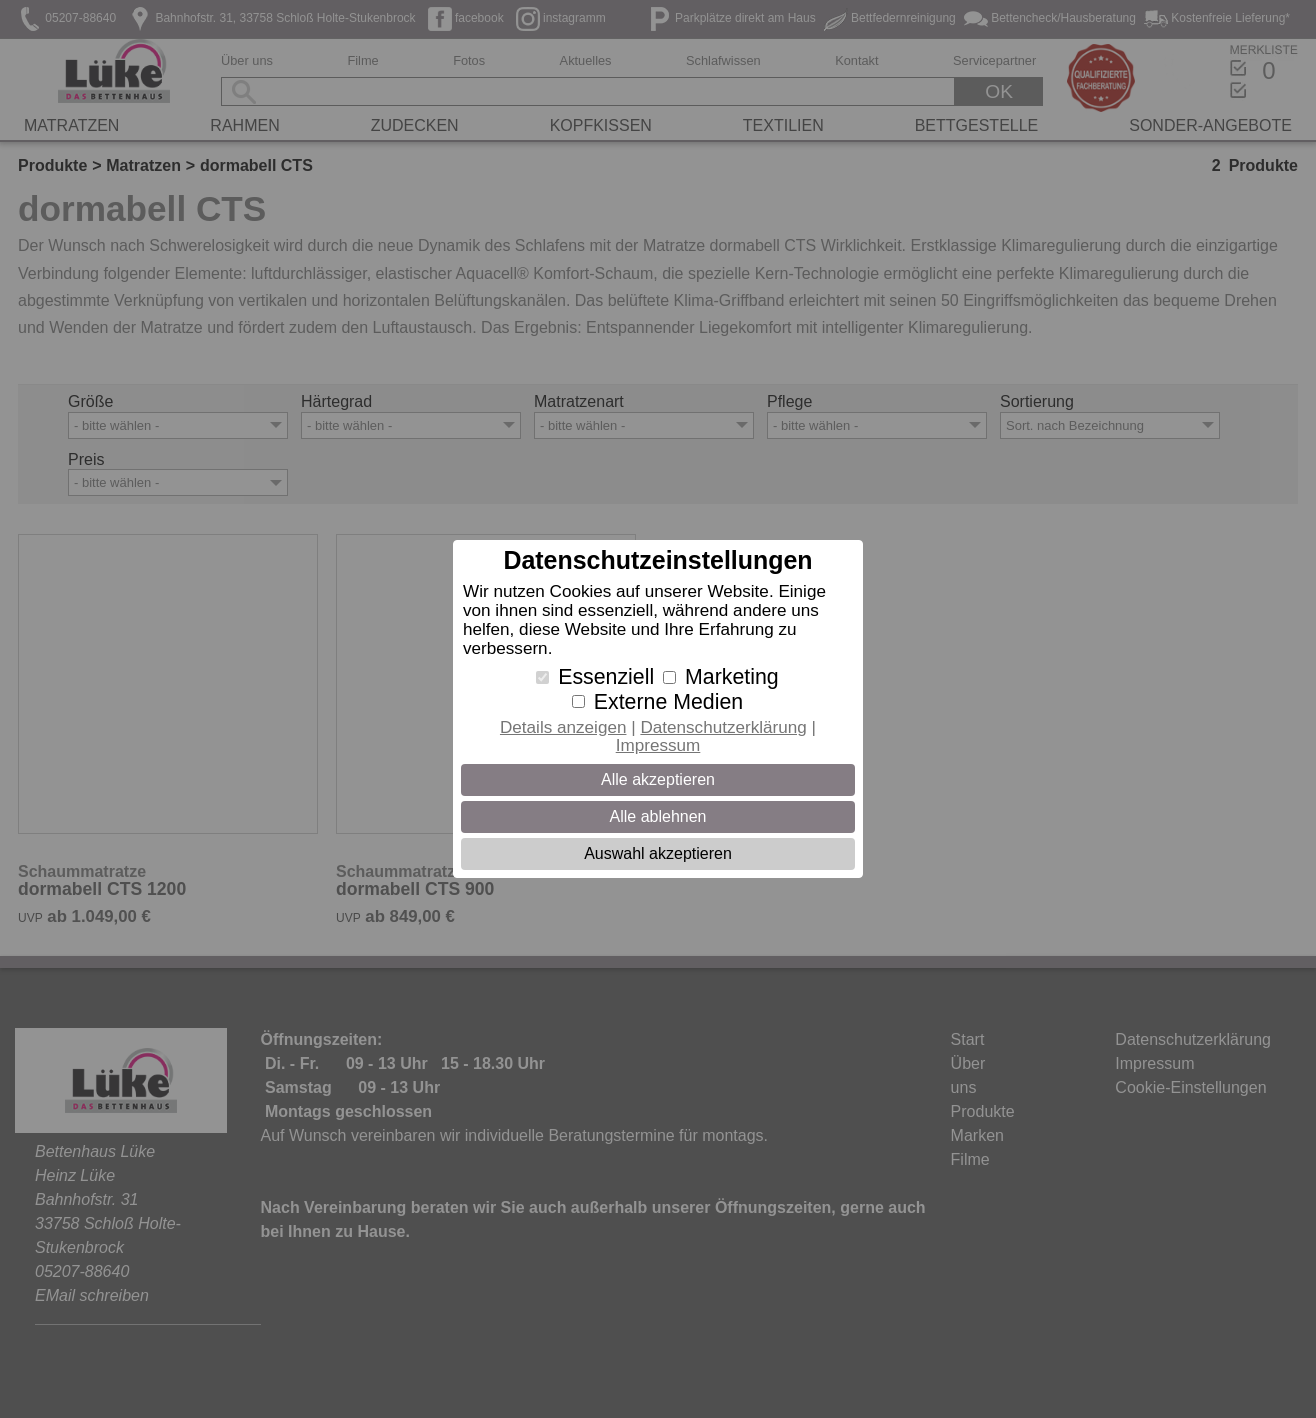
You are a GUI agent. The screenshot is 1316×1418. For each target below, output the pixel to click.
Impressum (658, 745)
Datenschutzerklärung (723, 727)
